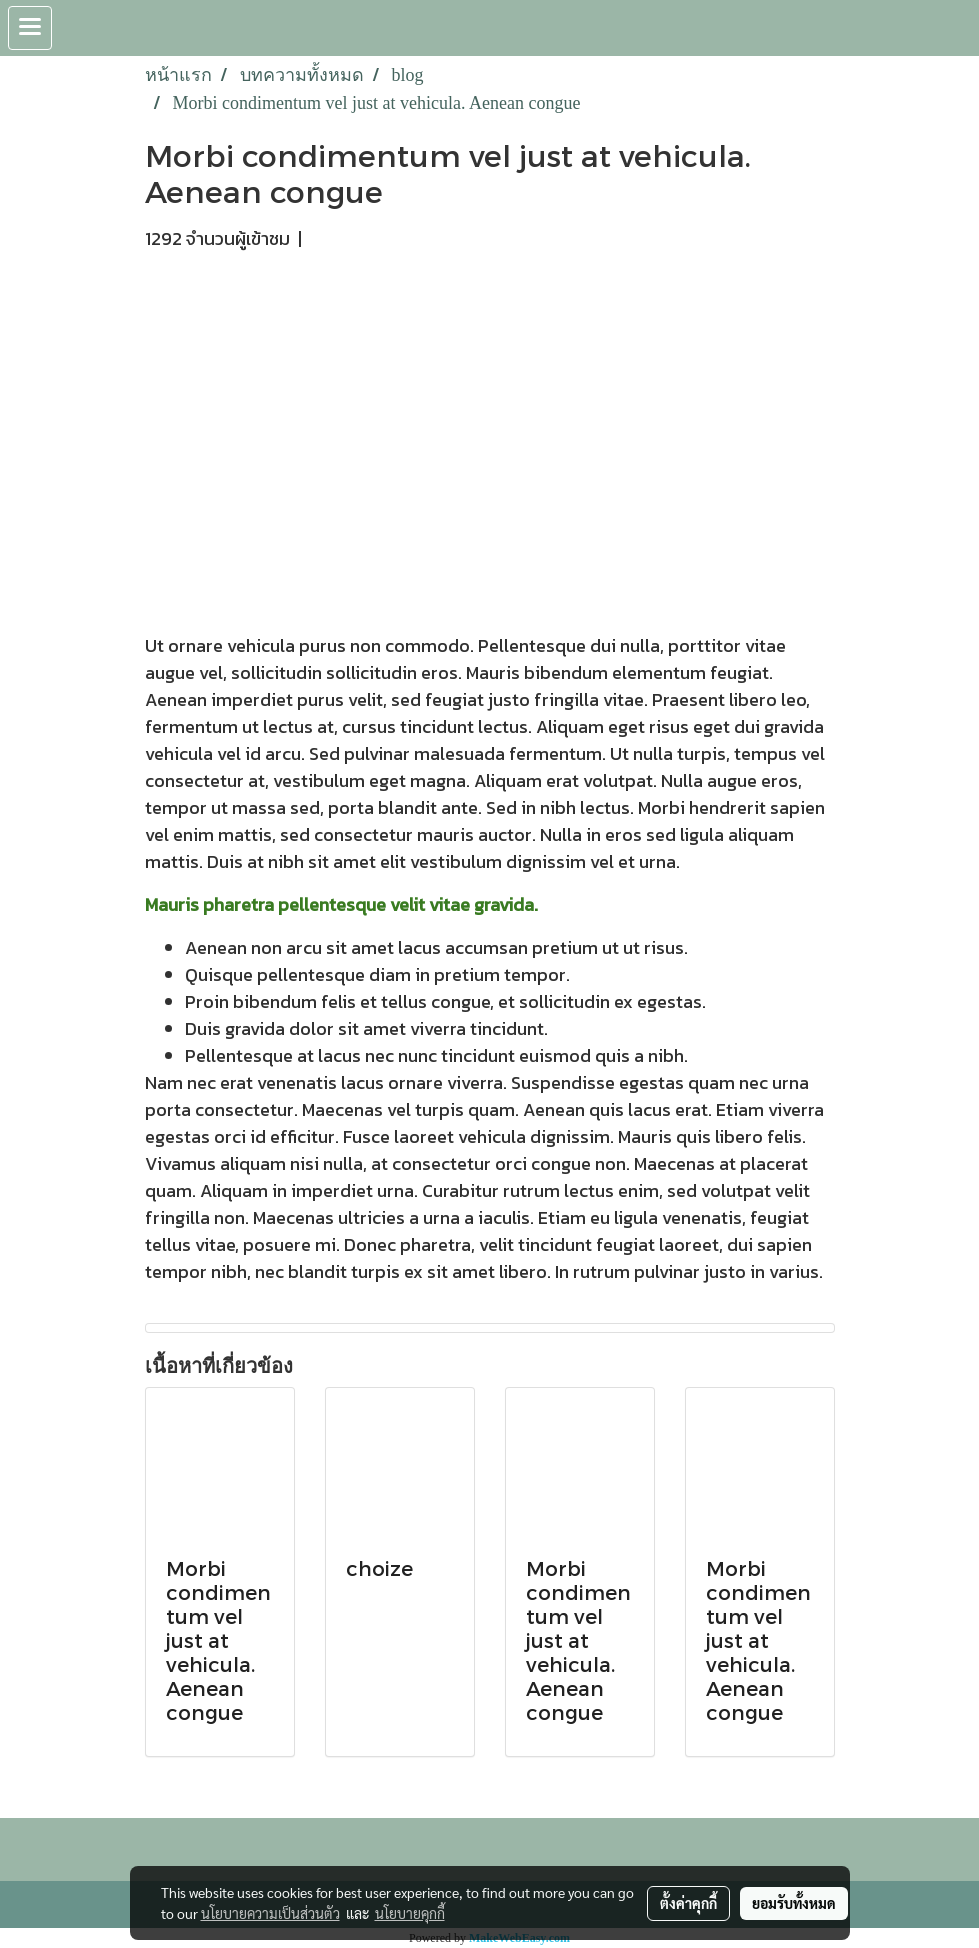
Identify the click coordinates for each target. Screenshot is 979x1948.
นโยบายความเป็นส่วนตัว (270, 1913)
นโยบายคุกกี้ (410, 1913)
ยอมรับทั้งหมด (794, 1903)
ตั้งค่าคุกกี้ (688, 1903)
